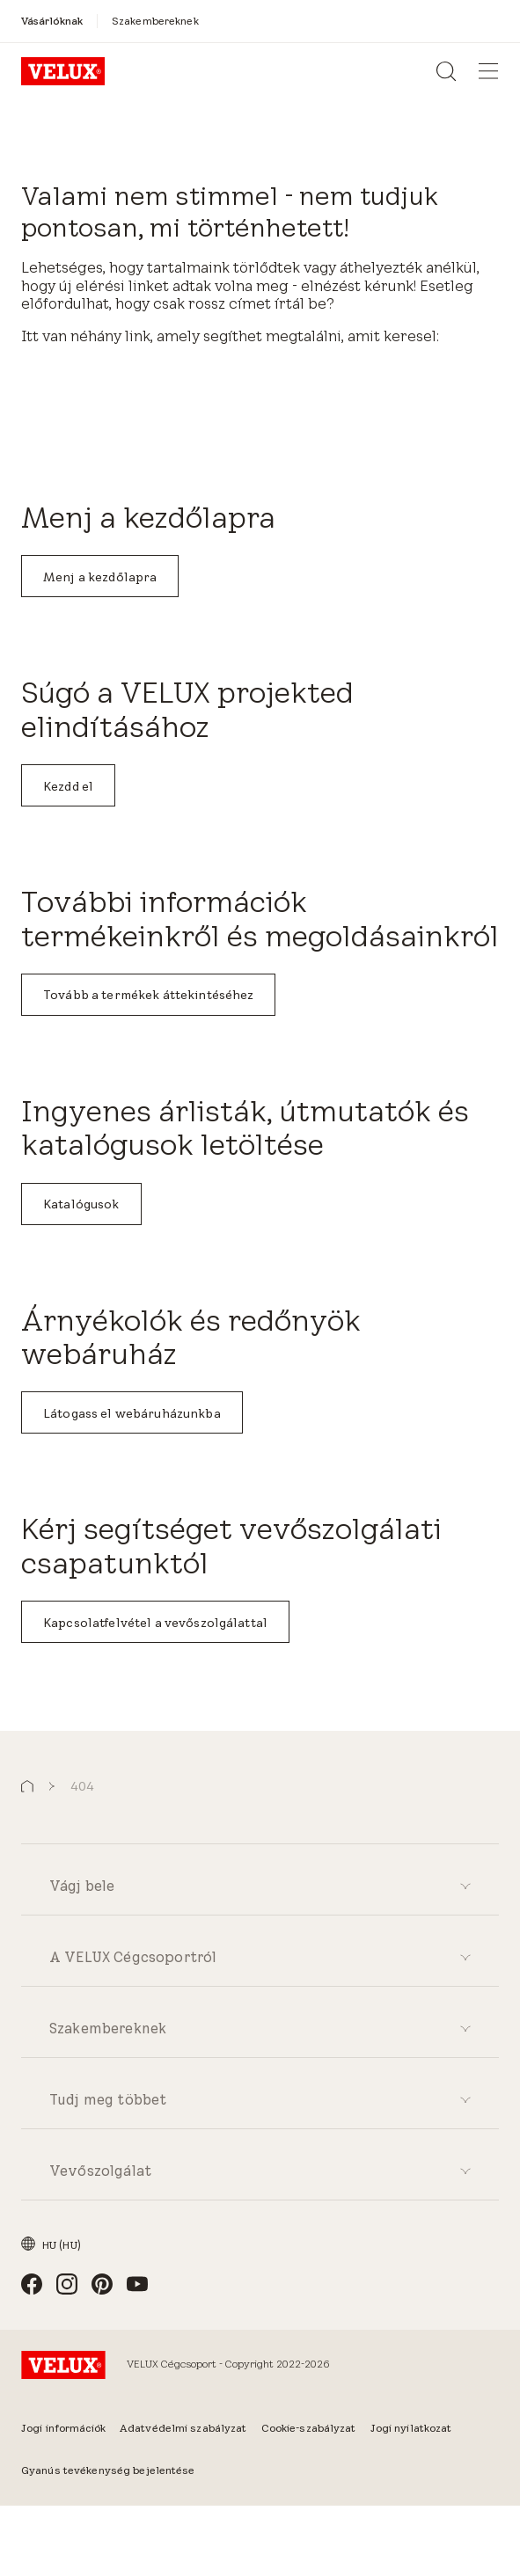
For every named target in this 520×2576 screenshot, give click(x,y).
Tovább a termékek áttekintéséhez (148, 995)
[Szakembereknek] (155, 20)
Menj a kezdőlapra (100, 577)
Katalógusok (81, 1204)
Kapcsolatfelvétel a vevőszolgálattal (155, 1623)
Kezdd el (68, 786)
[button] (27, 1786)
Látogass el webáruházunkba (132, 1413)
